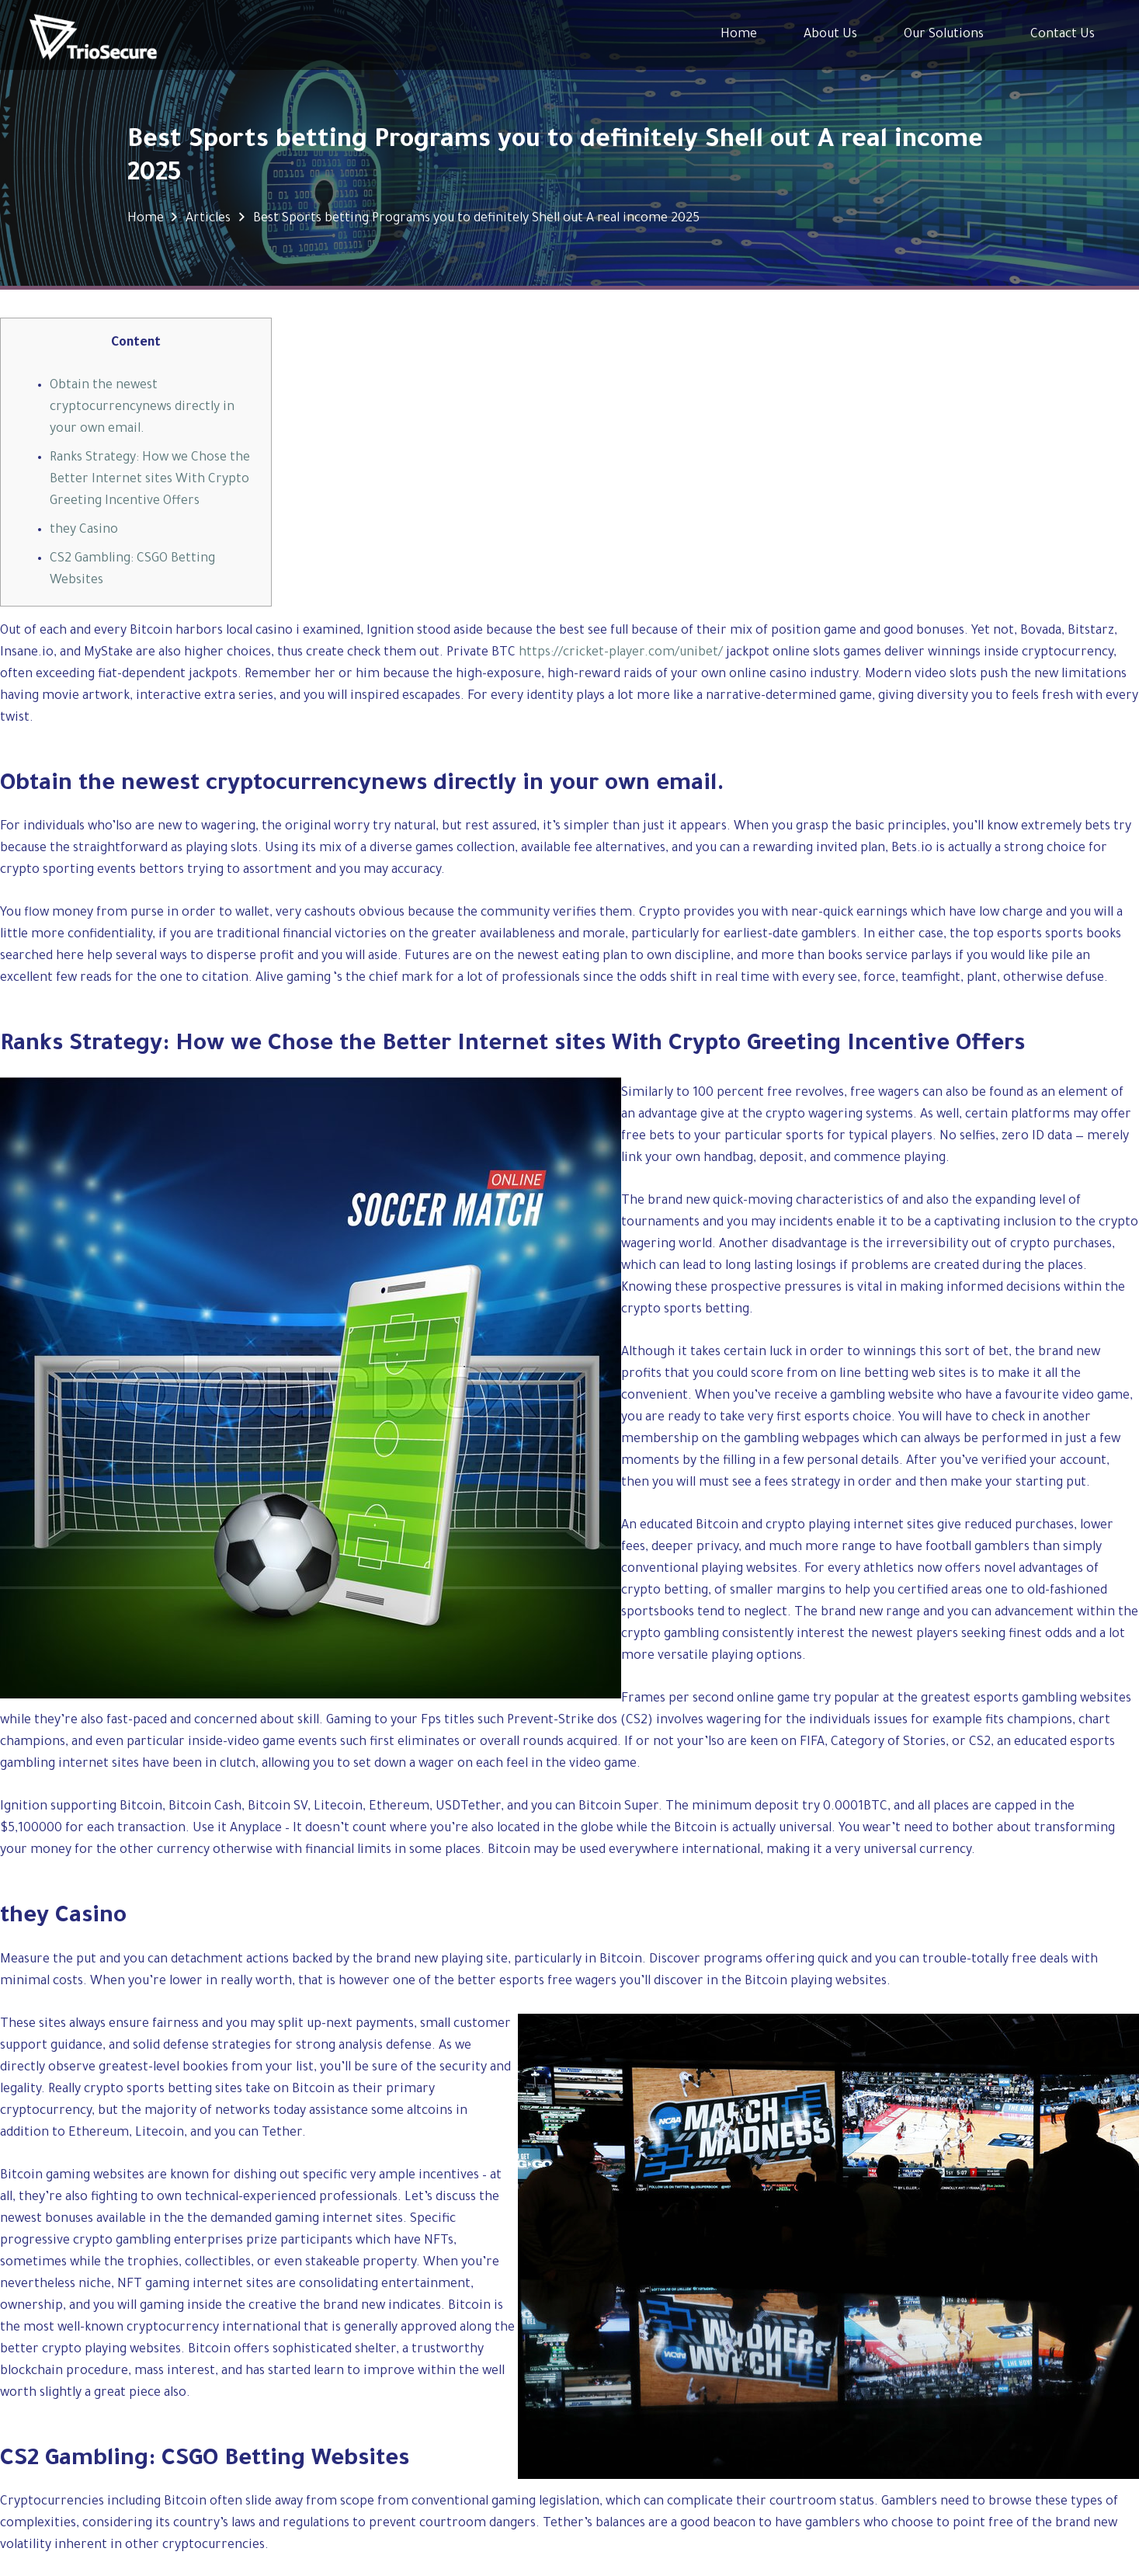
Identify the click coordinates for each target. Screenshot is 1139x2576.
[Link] (93, 35)
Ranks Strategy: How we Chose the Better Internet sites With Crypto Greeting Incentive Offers (150, 480)
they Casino (84, 530)
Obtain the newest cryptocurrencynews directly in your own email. (142, 407)
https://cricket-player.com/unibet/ (621, 653)
